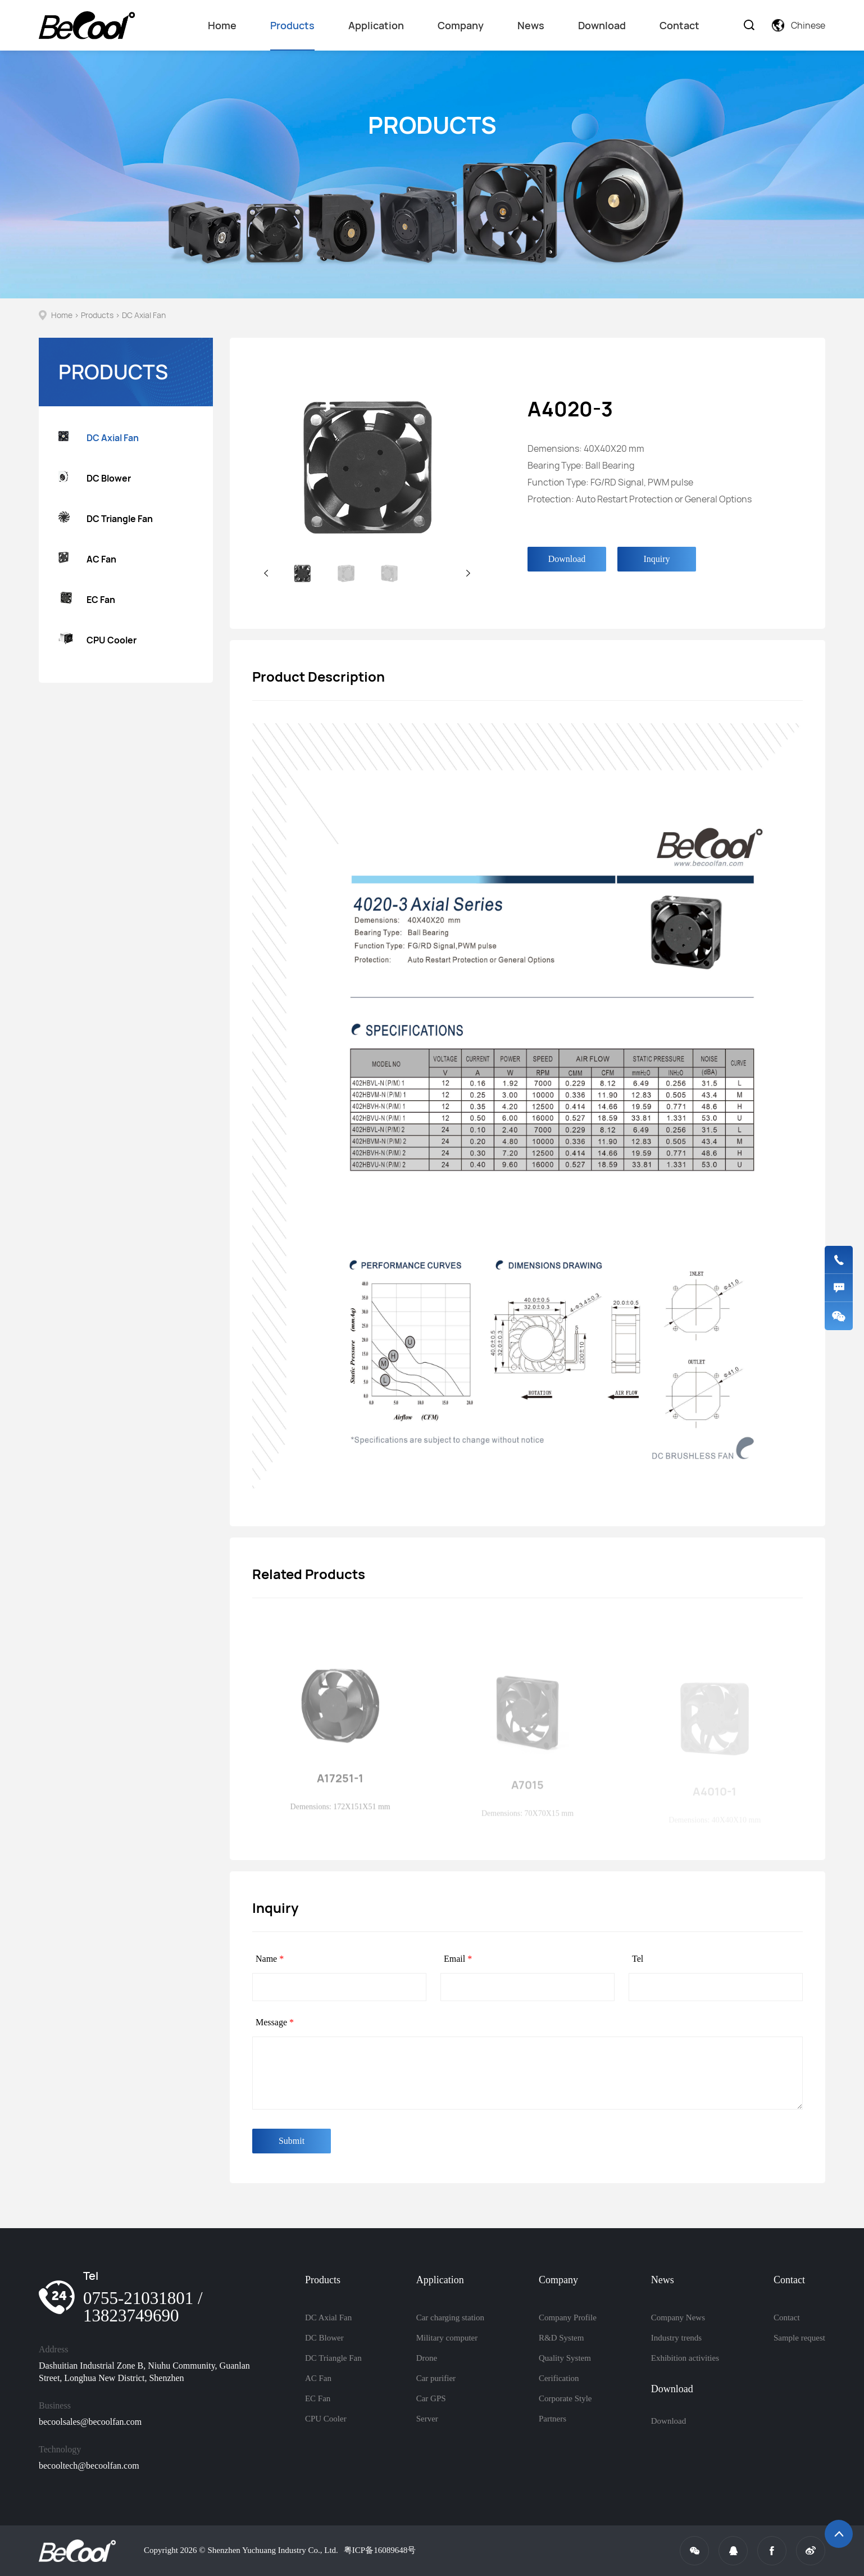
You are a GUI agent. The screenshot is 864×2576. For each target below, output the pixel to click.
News (530, 25)
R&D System (561, 2337)
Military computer (447, 2337)
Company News (678, 2317)
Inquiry (656, 559)
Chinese (798, 25)
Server (427, 2418)
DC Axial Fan (144, 315)
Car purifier (436, 2378)
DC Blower (94, 478)
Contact (679, 25)
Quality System (565, 2357)
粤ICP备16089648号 (380, 2550)
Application (376, 25)
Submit (291, 2141)
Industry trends (676, 2337)
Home (222, 25)
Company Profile (568, 2317)
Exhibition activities (685, 2357)
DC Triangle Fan (105, 518)
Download (602, 25)
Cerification (559, 2378)
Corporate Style (565, 2398)
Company (461, 25)
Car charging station (450, 2317)
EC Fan (86, 599)
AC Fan (87, 559)
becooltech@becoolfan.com (89, 2465)
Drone (427, 2357)
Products (292, 35)
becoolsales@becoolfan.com (90, 2422)
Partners (552, 2418)
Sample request (799, 2337)
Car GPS (431, 2398)
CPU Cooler (97, 639)
